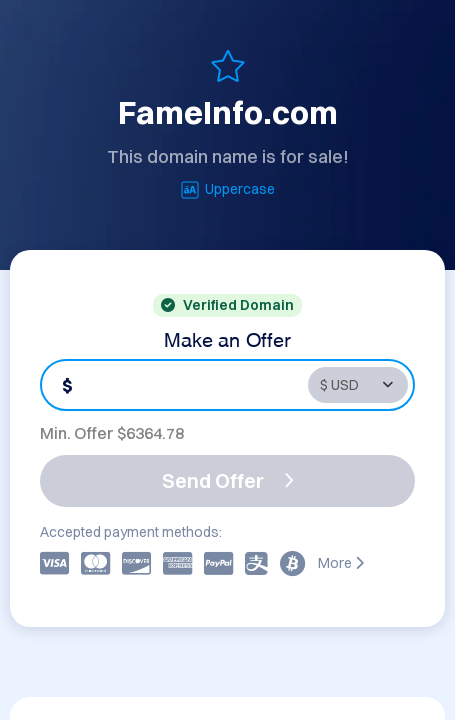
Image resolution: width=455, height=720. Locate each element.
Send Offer (228, 480)
